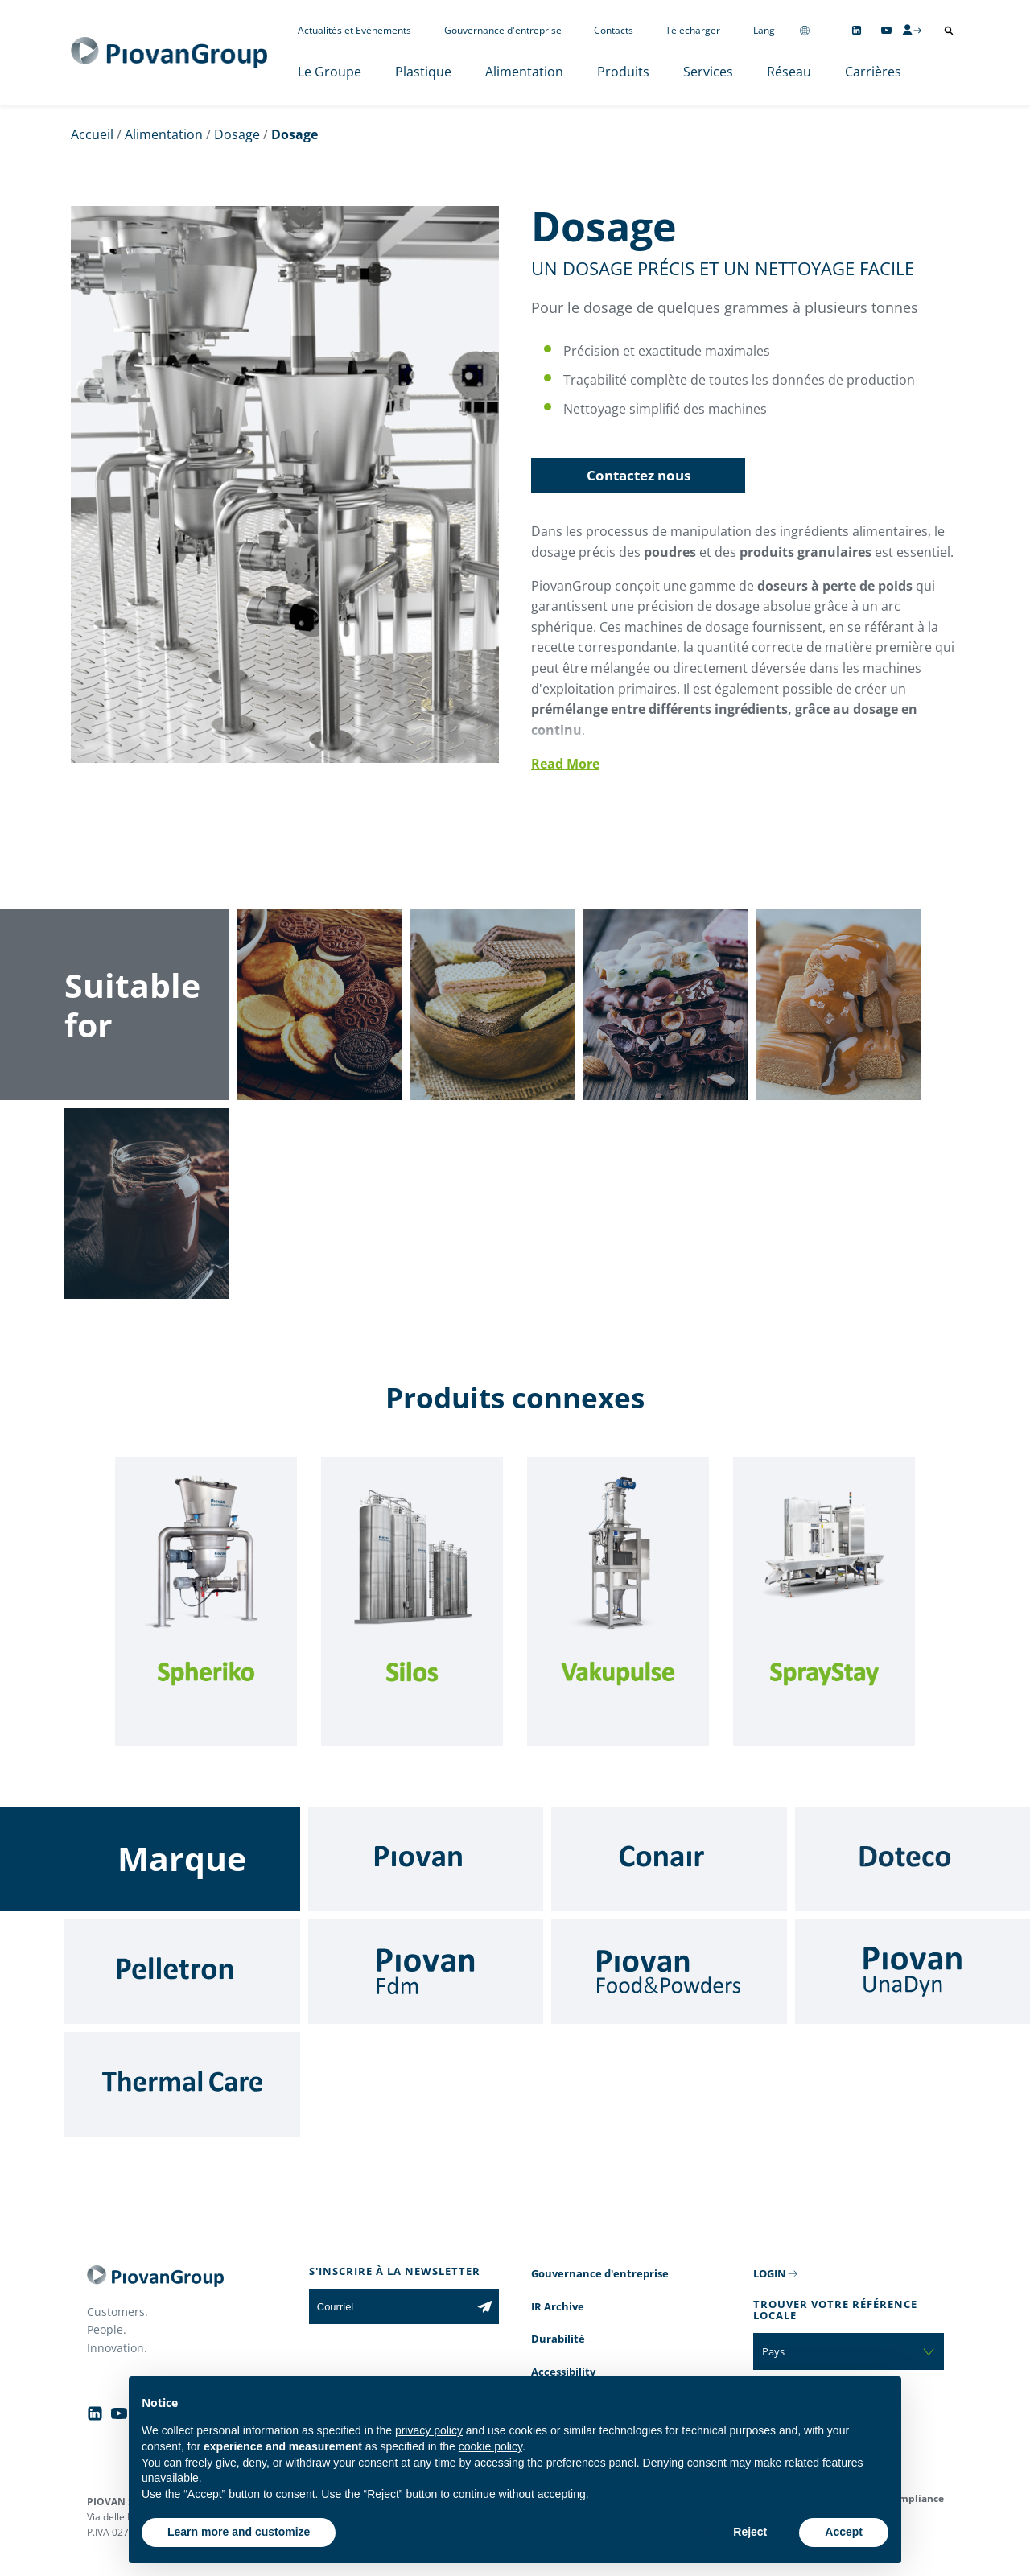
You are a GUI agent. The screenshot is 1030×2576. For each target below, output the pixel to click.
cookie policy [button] (490, 2446)
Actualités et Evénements (354, 30)
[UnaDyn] (913, 1971)
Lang (764, 30)
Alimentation (524, 71)
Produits (623, 71)
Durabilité (558, 2338)
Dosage (237, 134)
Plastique (423, 71)
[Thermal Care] (182, 2084)
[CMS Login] (911, 29)
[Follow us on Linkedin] (856, 30)
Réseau (789, 71)
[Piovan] (426, 1859)
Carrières (873, 71)
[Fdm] (426, 1971)
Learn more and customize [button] (238, 2531)
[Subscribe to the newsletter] (485, 2306)
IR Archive (557, 2306)
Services (708, 71)
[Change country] (805, 30)
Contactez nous (638, 475)
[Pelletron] (182, 1971)
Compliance (915, 2498)
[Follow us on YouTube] (886, 30)
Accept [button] (844, 2531)
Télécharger (692, 30)
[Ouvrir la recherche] (948, 30)
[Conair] (669, 1859)
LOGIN (769, 2273)
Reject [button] (750, 2531)
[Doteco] (913, 1859)
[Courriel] (390, 2306)
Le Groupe (329, 71)
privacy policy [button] (429, 2430)
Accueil (92, 134)
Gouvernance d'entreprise (503, 30)
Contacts (613, 30)
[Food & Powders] (669, 1971)
